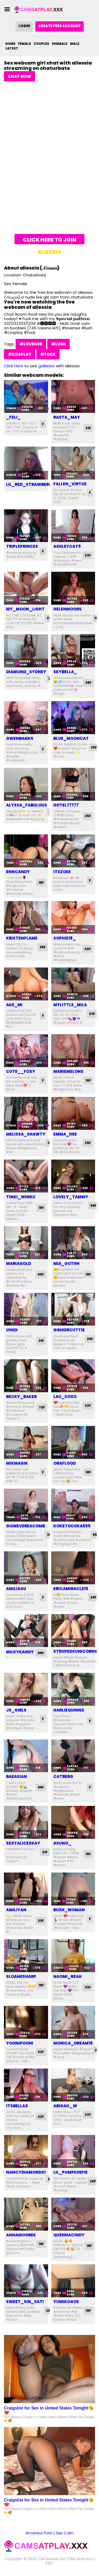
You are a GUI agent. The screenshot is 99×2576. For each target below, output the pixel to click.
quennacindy (68, 2235)
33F (88, 1987)
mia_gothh (66, 1263)
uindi (12, 1330)
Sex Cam (65, 2533)
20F (87, 949)
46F (40, 1274)
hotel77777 (66, 805)
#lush (58, 344)
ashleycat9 (67, 546)
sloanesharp (21, 1976)
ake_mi (14, 1005)
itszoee (62, 871)
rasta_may (66, 417)
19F (88, 1080)
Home (10, 43)
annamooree (21, 2235)
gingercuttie (69, 1330)
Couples (41, 43)
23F (88, 555)
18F (41, 882)
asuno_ (62, 1843)
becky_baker (21, 1396)
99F (93, 1205)
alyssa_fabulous (26, 805)
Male (74, 43)
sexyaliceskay (23, 1843)
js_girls (16, 1710)
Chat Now (19, 76)
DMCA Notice (81, 2559)
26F (90, 1339)
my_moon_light (25, 609)
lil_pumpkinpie (70, 2172)
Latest (11, 48)
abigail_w (65, 2106)
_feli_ (13, 417)
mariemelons (68, 1071)
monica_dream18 (73, 2043)
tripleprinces (22, 546)
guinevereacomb (25, 1526)
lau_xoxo (65, 1396)
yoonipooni (19, 2043)
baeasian (16, 1776)
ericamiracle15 (70, 1588)
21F (88, 428)
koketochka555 (72, 1526)
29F (93, 1597)
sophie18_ (64, 938)
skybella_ (65, 671)
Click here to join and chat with (49, 240)
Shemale (59, 43)
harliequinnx (68, 1710)
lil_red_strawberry (30, 484)
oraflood (64, 1463)
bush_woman (69, 1910)
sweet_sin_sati (25, 2301)
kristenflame (21, 938)
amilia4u (16, 1588)
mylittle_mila (70, 1005)
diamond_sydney (26, 671)
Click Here (13, 366)
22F (88, 1405)
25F (88, 682)
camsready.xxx (51, 2559)
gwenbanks (19, 738)
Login (24, 25)
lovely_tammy (70, 1197)
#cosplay (19, 354)
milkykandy (20, 1652)
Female (24, 43)
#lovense (31, 344)
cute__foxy (20, 1071)
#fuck (48, 354)
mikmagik (17, 1463)
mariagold (18, 1263)
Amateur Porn (39, 2533)
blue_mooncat (71, 738)
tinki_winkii (20, 1197)
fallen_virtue (70, 484)
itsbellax (17, 2106)
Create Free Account (59, 25)
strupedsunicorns (75, 1651)
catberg (63, 1776)
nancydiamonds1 (26, 2172)
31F (41, 1340)
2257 (49, 2563)
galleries (46, 366)
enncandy (18, 871)
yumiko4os (66, 2301)
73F (42, 1407)
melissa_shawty (25, 1134)
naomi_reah (67, 1976)
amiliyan (16, 1910)
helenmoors (67, 609)
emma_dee (65, 1134)
